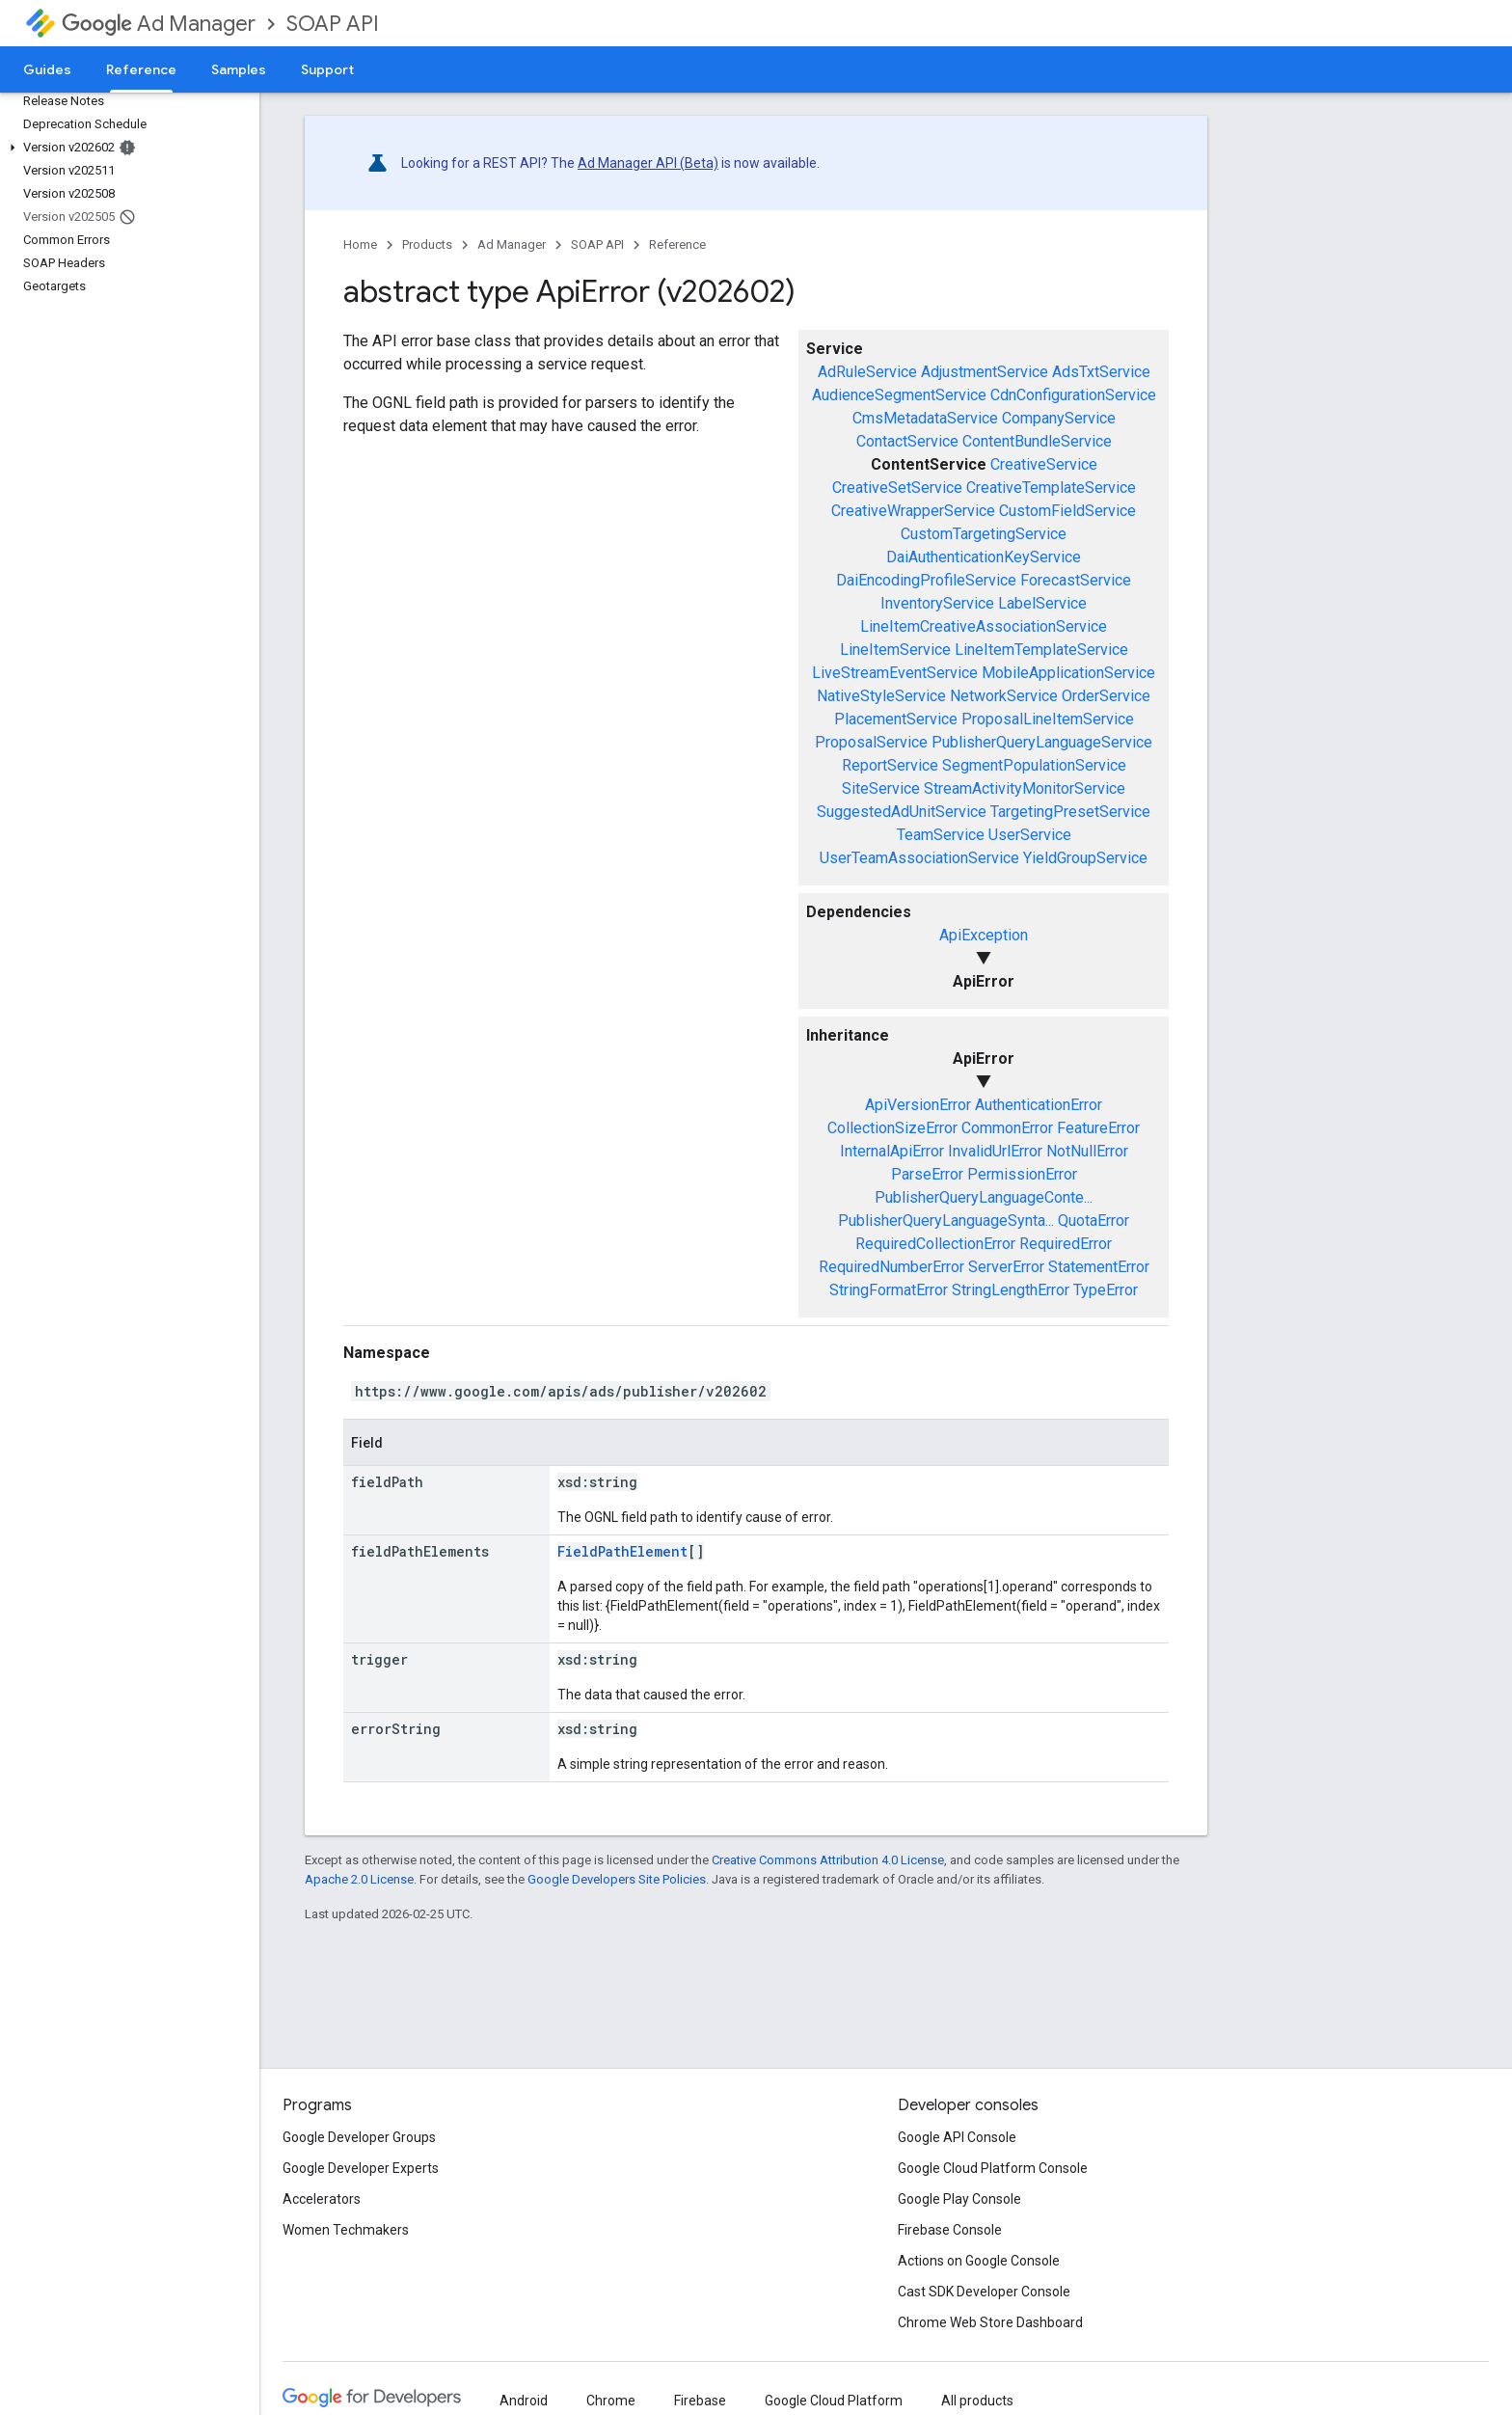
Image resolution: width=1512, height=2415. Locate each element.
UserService (1029, 835)
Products (427, 244)
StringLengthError (1010, 1290)
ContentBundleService (1037, 441)
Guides (47, 69)
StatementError (1098, 1267)
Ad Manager (159, 24)
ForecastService (1075, 580)
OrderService (1106, 696)
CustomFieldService (1067, 511)
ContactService (907, 441)
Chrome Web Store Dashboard (990, 2322)
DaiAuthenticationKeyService (983, 557)
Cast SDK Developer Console (984, 2291)
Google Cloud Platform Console (993, 2168)
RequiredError (1065, 1244)
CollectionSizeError (892, 1128)
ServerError (1006, 1267)
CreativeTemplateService (1051, 487)
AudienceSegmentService (899, 395)
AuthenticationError (1038, 1105)
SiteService (881, 788)
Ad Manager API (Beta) (648, 163)
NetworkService (1004, 696)
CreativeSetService (897, 487)
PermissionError (1022, 1174)
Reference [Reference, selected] (141, 69)
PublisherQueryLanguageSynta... (946, 1220)
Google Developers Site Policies (616, 1879)
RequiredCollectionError (935, 1244)
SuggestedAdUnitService (901, 811)
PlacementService (896, 719)
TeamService (941, 835)
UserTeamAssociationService (919, 858)
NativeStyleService (881, 696)
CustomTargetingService (983, 534)
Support (327, 69)
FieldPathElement (622, 1551)
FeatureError (1098, 1128)
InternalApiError (892, 1151)
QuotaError (1093, 1220)
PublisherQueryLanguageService (1042, 742)
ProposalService (871, 742)
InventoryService (937, 603)
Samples (238, 69)
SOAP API (332, 24)
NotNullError (1087, 1151)
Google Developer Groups (359, 2137)
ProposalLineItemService (1047, 719)
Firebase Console (950, 2230)
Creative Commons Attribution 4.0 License (828, 1860)
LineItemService (895, 649)
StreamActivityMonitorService (1024, 788)
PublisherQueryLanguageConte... (984, 1197)
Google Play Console (959, 2199)
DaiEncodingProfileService (926, 580)
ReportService (890, 765)
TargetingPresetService (1070, 811)
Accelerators (322, 2199)
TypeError (1105, 1290)
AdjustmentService (984, 372)
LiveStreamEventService (895, 673)
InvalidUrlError (995, 1151)
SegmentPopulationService (1034, 765)
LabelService (1042, 603)
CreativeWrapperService (913, 511)
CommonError (1007, 1128)
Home (360, 244)
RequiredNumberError (891, 1267)
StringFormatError (888, 1290)
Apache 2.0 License (359, 1879)
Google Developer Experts (361, 2168)
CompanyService (1059, 418)
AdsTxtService (1101, 372)
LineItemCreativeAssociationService (983, 626)
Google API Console (957, 2137)
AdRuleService (867, 372)
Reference (677, 244)
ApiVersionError (918, 1105)
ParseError (927, 1174)
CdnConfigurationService (1073, 395)
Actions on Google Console (979, 2260)
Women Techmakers (346, 2230)
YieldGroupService (1085, 858)
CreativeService (1043, 464)
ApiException (983, 935)
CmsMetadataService (925, 418)
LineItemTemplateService (1041, 649)
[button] (126, 147)
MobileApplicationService (1068, 673)
